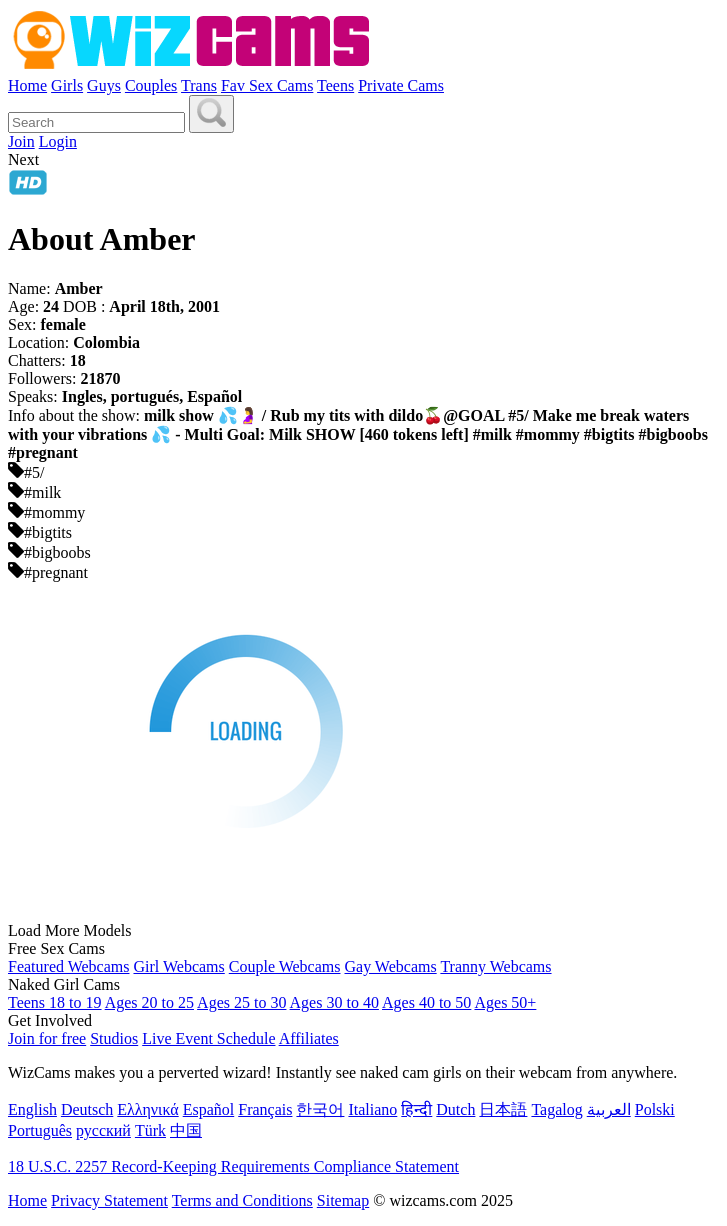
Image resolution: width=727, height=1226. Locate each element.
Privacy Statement (109, 1200)
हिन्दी (416, 1109)
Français (265, 1109)
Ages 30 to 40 (334, 1002)
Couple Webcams (285, 966)
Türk (150, 1130)
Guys (104, 85)
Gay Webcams (391, 966)
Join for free (47, 1038)
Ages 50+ (505, 1002)
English (32, 1109)
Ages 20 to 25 (149, 1002)
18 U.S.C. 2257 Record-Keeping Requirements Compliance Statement (233, 1166)
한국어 (320, 1109)
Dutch (455, 1109)
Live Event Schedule (208, 1038)
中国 (186, 1130)
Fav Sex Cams (267, 85)
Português (40, 1130)
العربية (609, 1109)
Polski (655, 1109)
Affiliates (309, 1038)
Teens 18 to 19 (55, 1002)
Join (21, 141)
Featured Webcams (68, 966)
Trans (199, 85)
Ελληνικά (147, 1109)
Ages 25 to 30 (241, 1002)
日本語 (503, 1109)
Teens (335, 85)
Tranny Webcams (495, 966)
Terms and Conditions (242, 1200)
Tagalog (556, 1109)
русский (103, 1130)
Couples (151, 85)
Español (209, 1109)
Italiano (372, 1109)
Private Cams (401, 85)
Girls (67, 85)
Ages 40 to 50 (426, 1002)
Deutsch (87, 1109)
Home (27, 85)
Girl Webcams (178, 966)
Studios (114, 1038)
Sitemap (343, 1200)
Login (58, 141)
